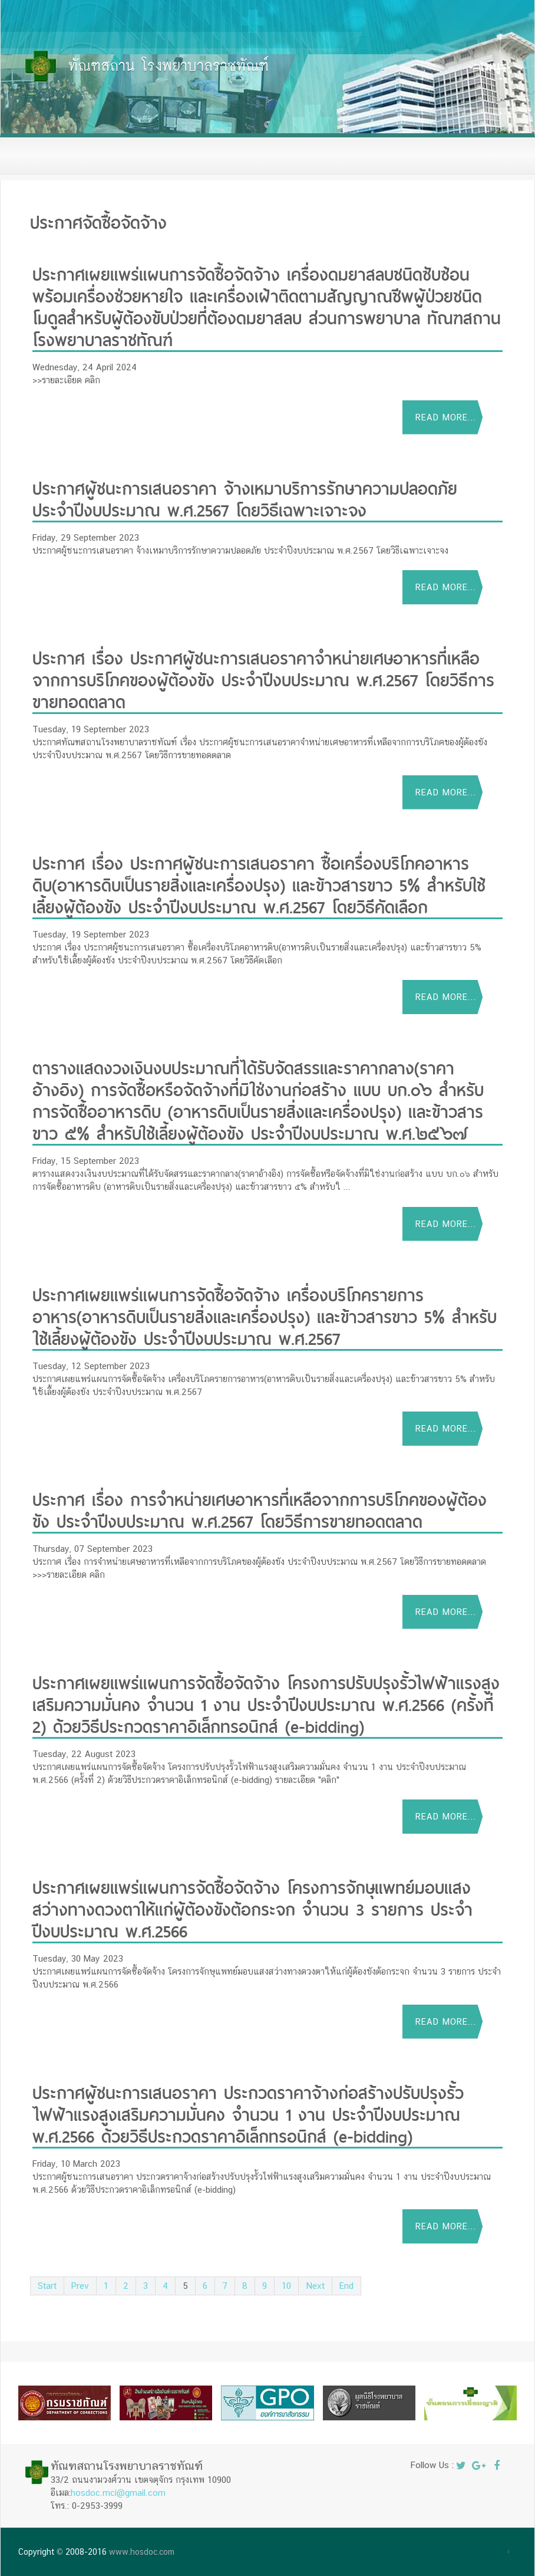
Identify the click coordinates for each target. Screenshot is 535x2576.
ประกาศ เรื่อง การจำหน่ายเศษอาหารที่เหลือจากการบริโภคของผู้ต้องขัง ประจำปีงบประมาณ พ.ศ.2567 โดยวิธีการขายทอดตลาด (259, 1508)
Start (47, 2286)
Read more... (446, 417)
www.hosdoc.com (141, 2552)
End (346, 2286)
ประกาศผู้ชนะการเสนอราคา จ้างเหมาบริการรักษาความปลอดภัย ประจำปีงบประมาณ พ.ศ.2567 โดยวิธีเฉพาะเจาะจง (244, 497)
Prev (80, 2286)
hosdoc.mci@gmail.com (118, 2493)
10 (286, 2286)
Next (315, 2286)
